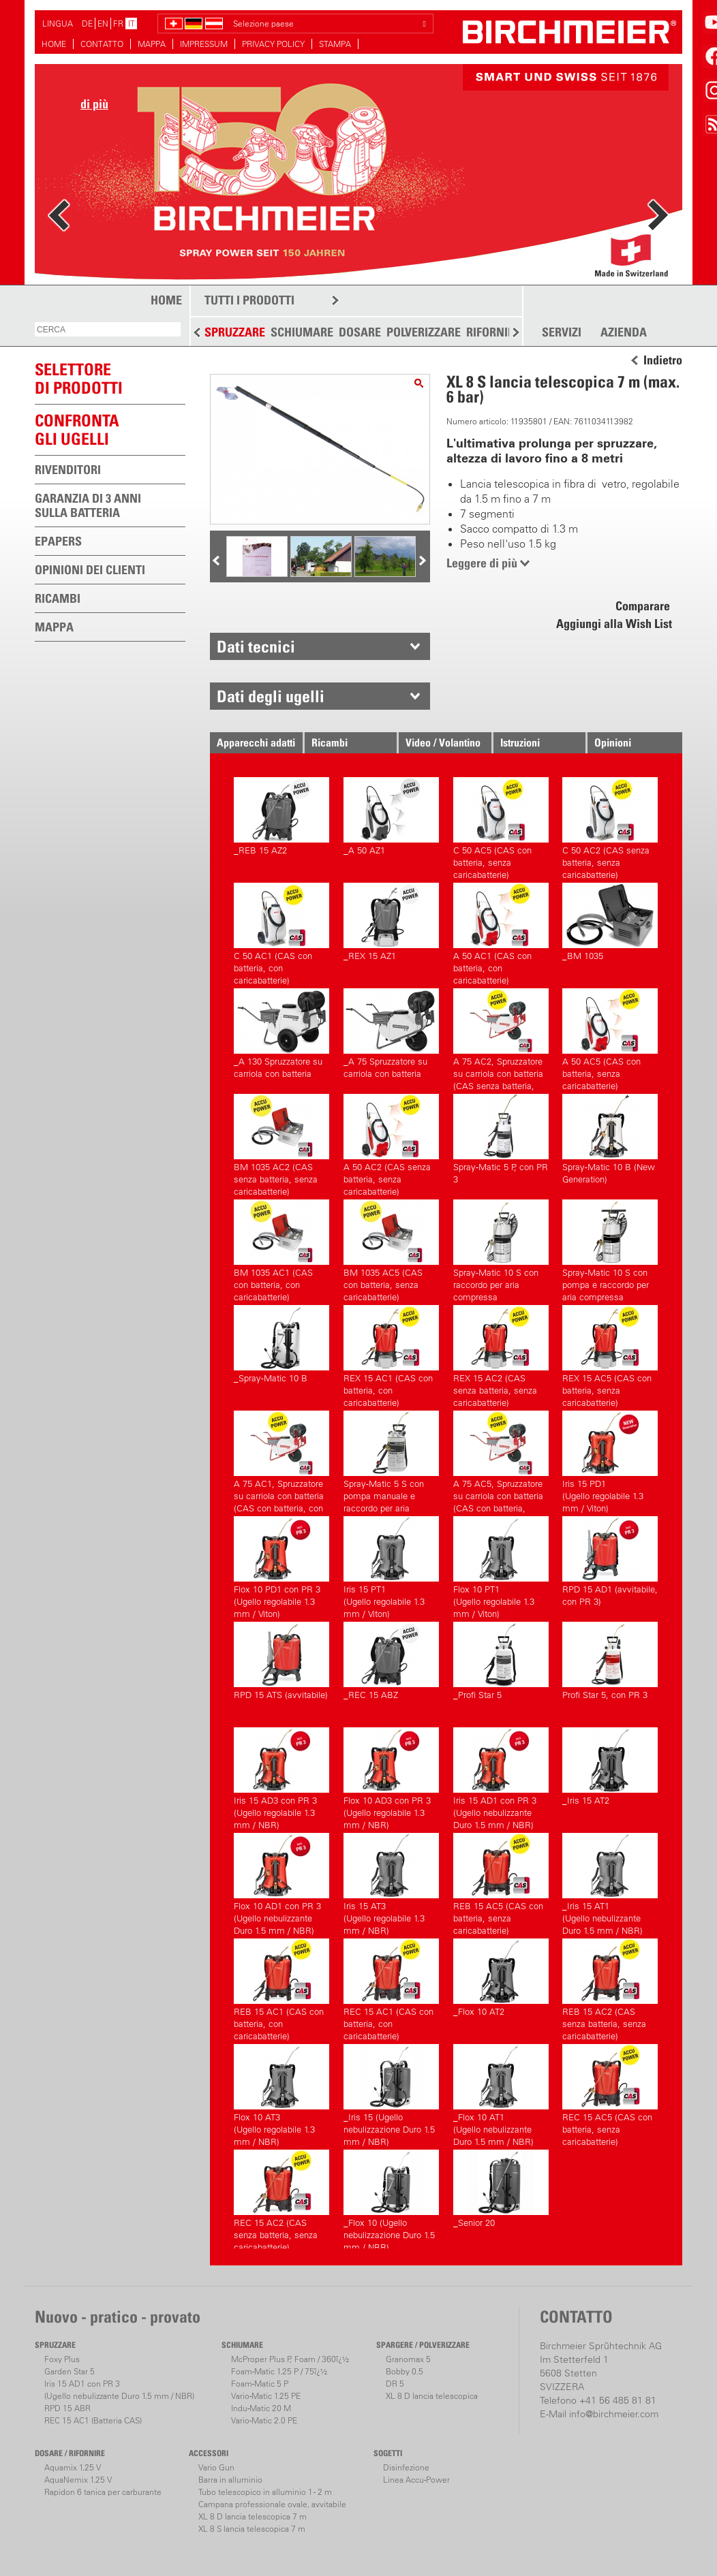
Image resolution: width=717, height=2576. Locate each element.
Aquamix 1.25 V (72, 2467)
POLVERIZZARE (423, 332)
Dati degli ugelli (270, 696)
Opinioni (612, 742)
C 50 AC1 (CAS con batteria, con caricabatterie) (281, 932)
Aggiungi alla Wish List (614, 623)
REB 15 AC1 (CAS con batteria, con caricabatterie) (281, 1987)
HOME (54, 44)
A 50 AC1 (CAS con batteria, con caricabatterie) (501, 932)
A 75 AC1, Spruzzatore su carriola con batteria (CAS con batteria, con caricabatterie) (281, 1460)
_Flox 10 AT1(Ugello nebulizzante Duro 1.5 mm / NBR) (501, 2093)
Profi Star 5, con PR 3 (610, 1661)
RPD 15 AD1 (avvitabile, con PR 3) (610, 1561)
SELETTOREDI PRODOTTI (79, 378)
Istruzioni (520, 742)
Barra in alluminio (230, 2480)
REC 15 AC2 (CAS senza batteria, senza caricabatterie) (281, 2199)
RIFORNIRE (493, 332)
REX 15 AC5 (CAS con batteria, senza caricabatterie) (610, 1354)
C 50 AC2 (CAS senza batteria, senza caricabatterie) (610, 826)
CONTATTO (101, 44)
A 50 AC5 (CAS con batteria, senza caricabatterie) (610, 1037)
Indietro (662, 360)
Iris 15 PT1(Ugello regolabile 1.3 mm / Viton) (391, 1565)
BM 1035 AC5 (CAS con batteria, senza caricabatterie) (391, 1248)
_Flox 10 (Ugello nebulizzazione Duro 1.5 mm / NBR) (391, 2199)
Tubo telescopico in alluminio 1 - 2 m (265, 2492)
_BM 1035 (610, 922)
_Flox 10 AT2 (501, 1977)
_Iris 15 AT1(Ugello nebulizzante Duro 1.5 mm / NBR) (610, 1882)
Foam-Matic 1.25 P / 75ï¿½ (279, 2371)
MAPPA (152, 44)
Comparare (642, 606)
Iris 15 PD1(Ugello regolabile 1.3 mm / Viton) (610, 1460)
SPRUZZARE (234, 332)
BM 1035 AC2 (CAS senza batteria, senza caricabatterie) (281, 1143)
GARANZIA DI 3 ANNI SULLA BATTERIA (88, 505)
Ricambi (329, 742)
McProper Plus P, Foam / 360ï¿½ (290, 2359)
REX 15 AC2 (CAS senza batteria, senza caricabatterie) (501, 1354)
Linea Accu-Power (416, 2480)
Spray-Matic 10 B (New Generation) (610, 1139)
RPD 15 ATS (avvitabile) (281, 1661)
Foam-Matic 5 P (259, 2383)
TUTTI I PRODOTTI (249, 300)
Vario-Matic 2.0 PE (264, 2420)
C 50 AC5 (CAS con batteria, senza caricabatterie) (501, 826)
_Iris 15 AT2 (610, 1766)
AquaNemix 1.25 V (78, 2480)
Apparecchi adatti (256, 742)
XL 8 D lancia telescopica (432, 2396)
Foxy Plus (62, 2359)
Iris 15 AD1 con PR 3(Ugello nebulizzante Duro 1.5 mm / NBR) (501, 1776)
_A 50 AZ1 (391, 816)
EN (102, 23)
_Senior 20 (501, 2189)
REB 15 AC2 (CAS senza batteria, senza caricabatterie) (610, 1987)
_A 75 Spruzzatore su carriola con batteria (391, 1033)
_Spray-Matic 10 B (281, 1344)
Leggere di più (481, 563)
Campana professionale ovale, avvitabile (272, 2504)
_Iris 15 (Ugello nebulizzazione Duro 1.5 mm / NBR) (391, 2093)
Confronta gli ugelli (77, 429)
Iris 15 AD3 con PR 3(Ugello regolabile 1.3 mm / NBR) (281, 1776)
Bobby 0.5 (404, 2371)
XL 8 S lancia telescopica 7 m (251, 2529)
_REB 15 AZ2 (281, 816)
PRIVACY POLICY (273, 44)
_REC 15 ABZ (391, 1661)
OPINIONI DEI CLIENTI (90, 570)
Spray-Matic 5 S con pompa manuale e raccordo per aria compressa (391, 1460)
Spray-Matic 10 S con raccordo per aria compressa (501, 1248)
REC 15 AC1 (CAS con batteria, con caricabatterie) (391, 1987)
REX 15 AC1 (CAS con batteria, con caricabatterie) (391, 1354)
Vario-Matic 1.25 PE (266, 2396)
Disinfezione (406, 2467)
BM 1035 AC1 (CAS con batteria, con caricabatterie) (281, 1248)
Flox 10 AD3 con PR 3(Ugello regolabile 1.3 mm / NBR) (391, 1776)
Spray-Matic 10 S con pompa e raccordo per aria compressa (610, 1248)
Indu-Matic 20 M (261, 2408)
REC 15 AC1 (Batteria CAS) (93, 2420)
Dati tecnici (256, 646)
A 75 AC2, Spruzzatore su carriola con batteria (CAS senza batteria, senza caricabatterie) (501, 1037)
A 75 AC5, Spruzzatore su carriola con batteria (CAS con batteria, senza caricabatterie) (501, 1460)
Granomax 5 (408, 2359)
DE (87, 23)
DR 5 (395, 2383)
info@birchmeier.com (613, 2414)
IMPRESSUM (204, 44)
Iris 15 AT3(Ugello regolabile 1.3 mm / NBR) (391, 1882)
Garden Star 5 (69, 2371)
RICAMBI (57, 598)
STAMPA (335, 44)
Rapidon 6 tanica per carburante (103, 2492)
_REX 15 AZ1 (391, 922)
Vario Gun (216, 2467)
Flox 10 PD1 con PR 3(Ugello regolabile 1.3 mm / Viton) (281, 1565)
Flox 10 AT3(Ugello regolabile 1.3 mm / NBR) (281, 2093)
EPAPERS (58, 541)
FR (118, 23)
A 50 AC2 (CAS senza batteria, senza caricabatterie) (391, 1143)
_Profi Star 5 (501, 1661)
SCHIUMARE (302, 332)
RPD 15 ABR (67, 2408)
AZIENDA (623, 332)
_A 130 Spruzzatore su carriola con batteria (281, 1033)
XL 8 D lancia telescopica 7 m (252, 2516)
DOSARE (360, 332)
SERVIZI (561, 332)
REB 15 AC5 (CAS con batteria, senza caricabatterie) (501, 1882)
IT (131, 23)
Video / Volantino (443, 742)
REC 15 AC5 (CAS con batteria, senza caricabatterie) (610, 2093)
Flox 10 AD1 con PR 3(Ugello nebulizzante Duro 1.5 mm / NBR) (281, 1882)
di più (94, 104)
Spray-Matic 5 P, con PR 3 (501, 1139)
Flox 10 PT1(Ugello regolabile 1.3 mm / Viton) (501, 1565)
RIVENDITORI (68, 469)
